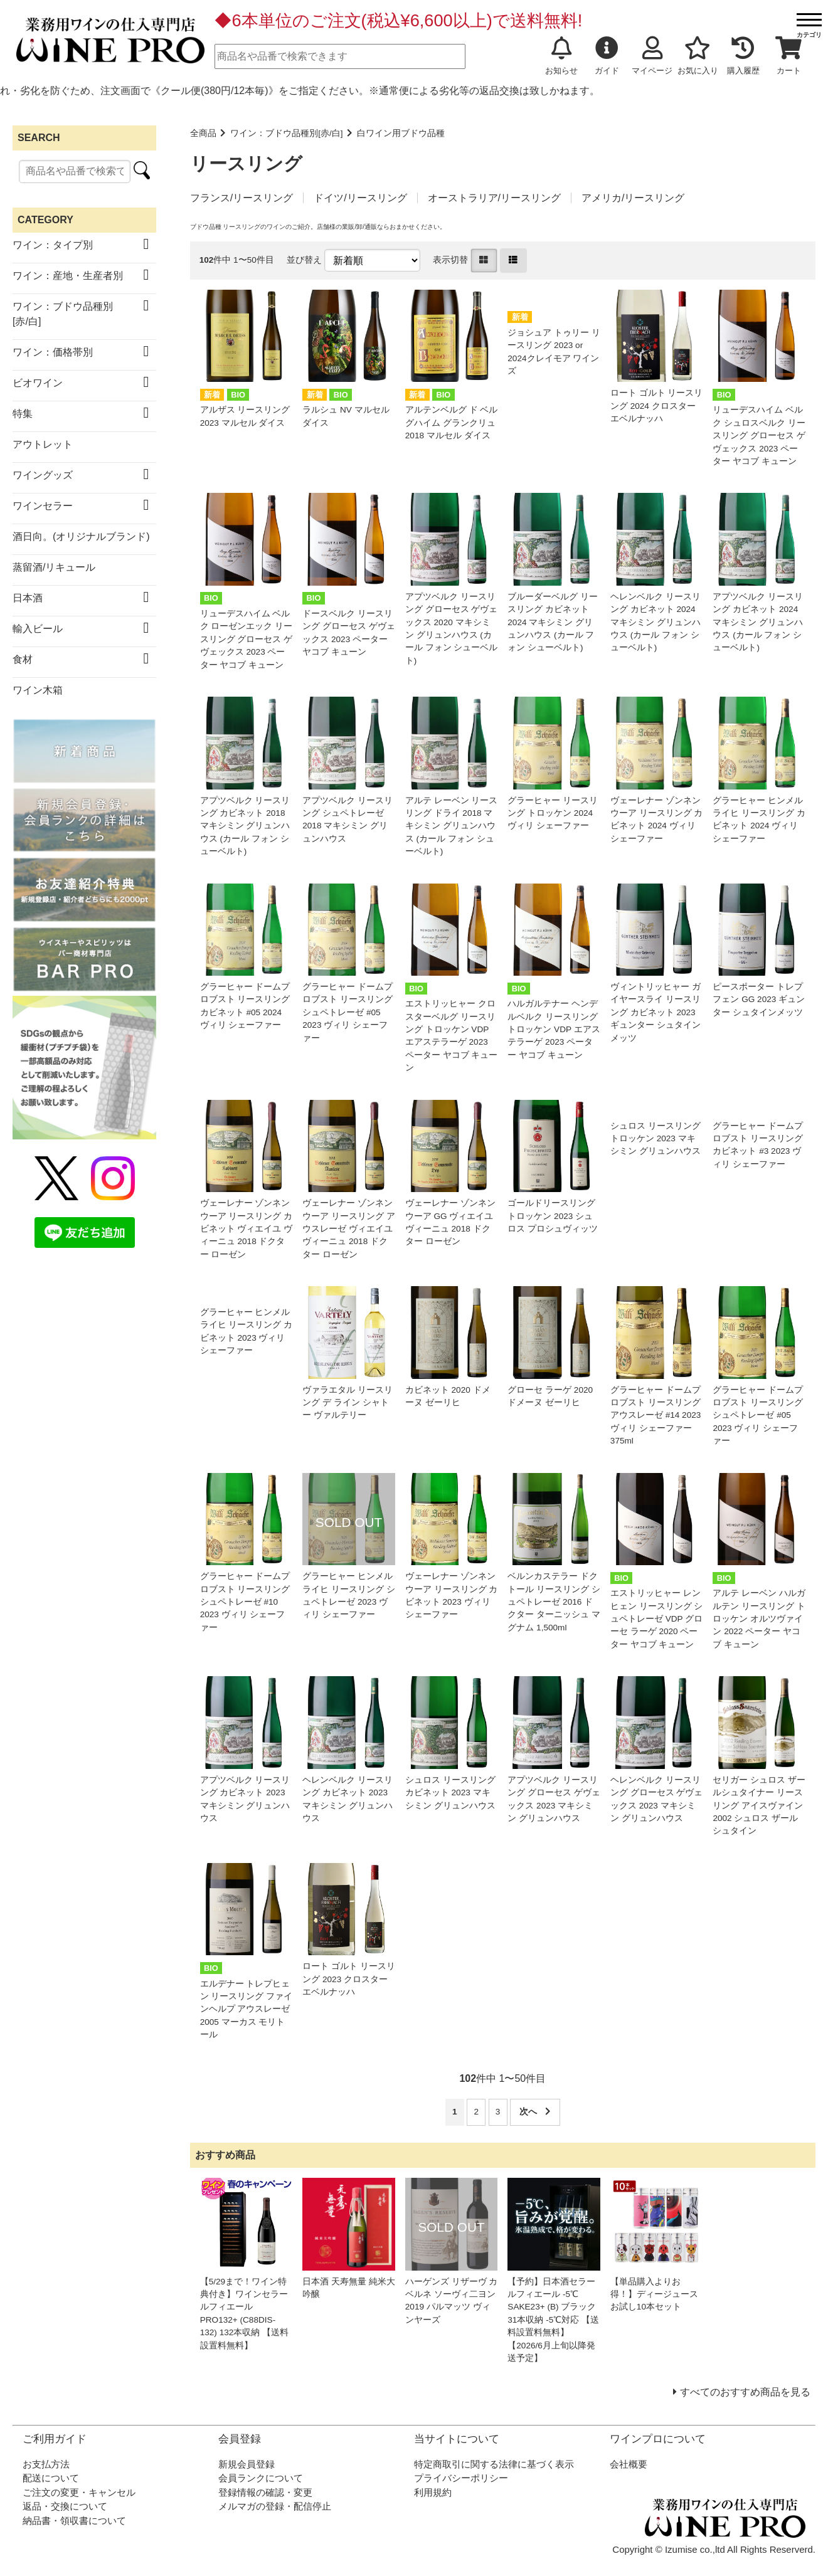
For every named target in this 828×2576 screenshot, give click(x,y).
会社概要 (628, 2464)
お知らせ (561, 55)
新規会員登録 (246, 2464)
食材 (23, 659)
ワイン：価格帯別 (53, 352)
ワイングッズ (43, 475)
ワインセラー (43, 505)
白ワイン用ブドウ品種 (401, 133)
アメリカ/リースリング (632, 198)
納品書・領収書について (74, 2520)
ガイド (607, 55)
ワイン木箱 (38, 690)
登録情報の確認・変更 (265, 2492)
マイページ (652, 55)
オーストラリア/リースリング (494, 198)
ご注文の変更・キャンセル (79, 2492)
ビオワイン (38, 382)
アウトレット (43, 444)
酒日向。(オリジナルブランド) (81, 536)
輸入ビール (38, 628)
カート (788, 55)
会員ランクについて (260, 2478)
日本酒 (28, 598)
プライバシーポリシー (461, 2478)
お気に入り (697, 55)
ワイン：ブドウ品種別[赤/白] (286, 133)
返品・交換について (65, 2506)
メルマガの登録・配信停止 (274, 2506)
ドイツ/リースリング (360, 198)
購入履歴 (743, 55)
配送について (51, 2478)
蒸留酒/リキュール (54, 567)
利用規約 (433, 2492)
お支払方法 (46, 2464)
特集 (23, 413)
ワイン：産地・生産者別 (68, 275)
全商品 (203, 133)
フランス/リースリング (241, 198)
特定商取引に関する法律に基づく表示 (494, 2464)
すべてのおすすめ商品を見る (745, 2392)
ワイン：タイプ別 (53, 245)
